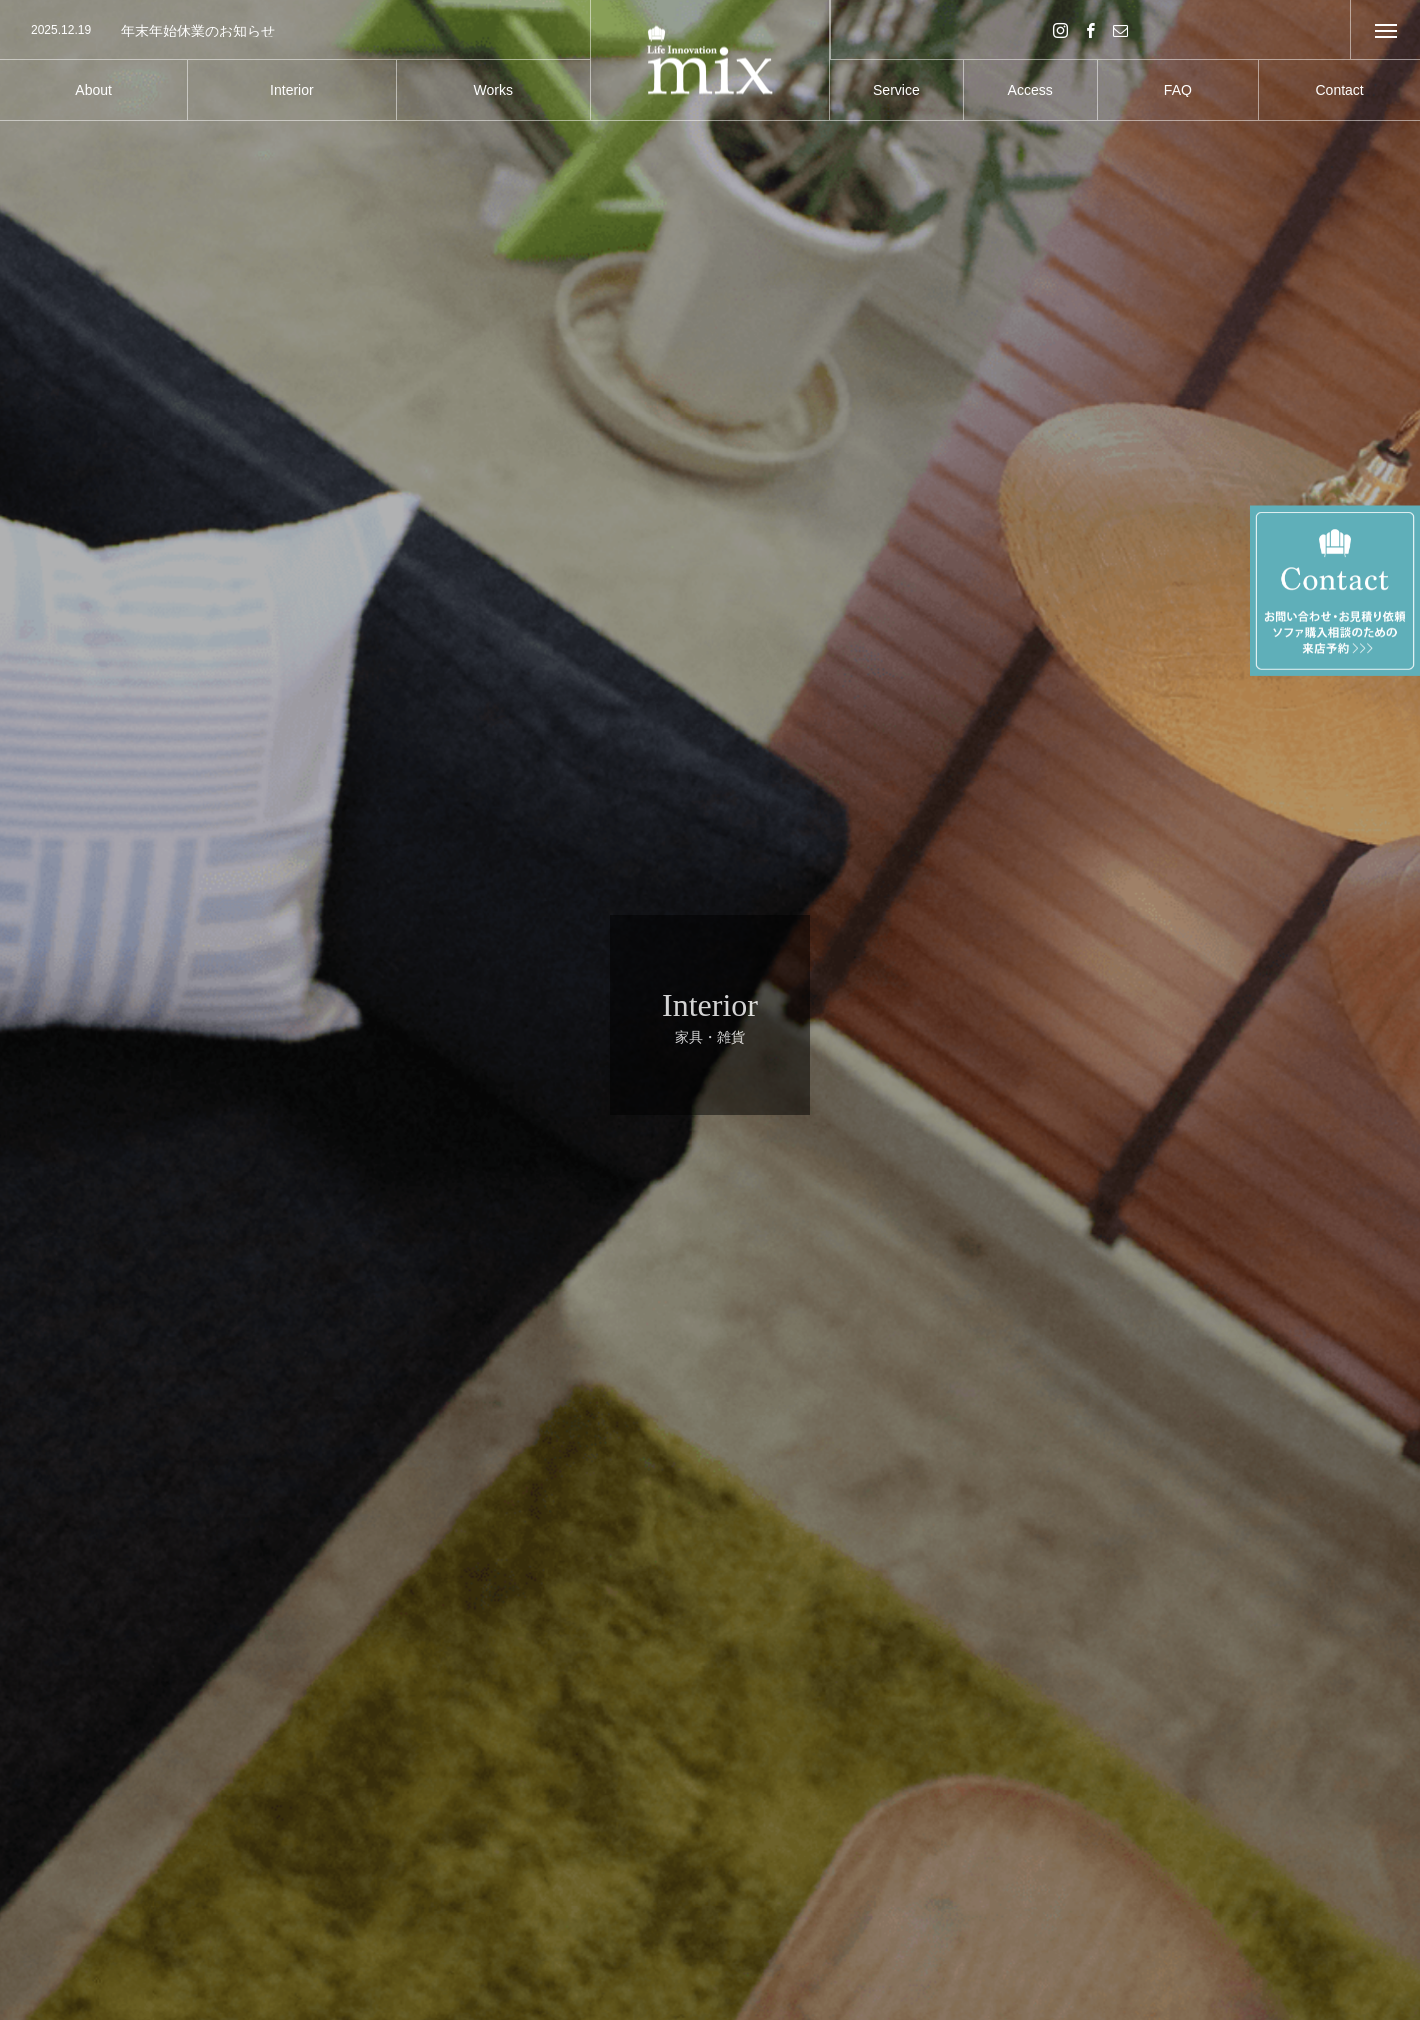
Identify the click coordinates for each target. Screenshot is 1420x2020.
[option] (295, 31)
